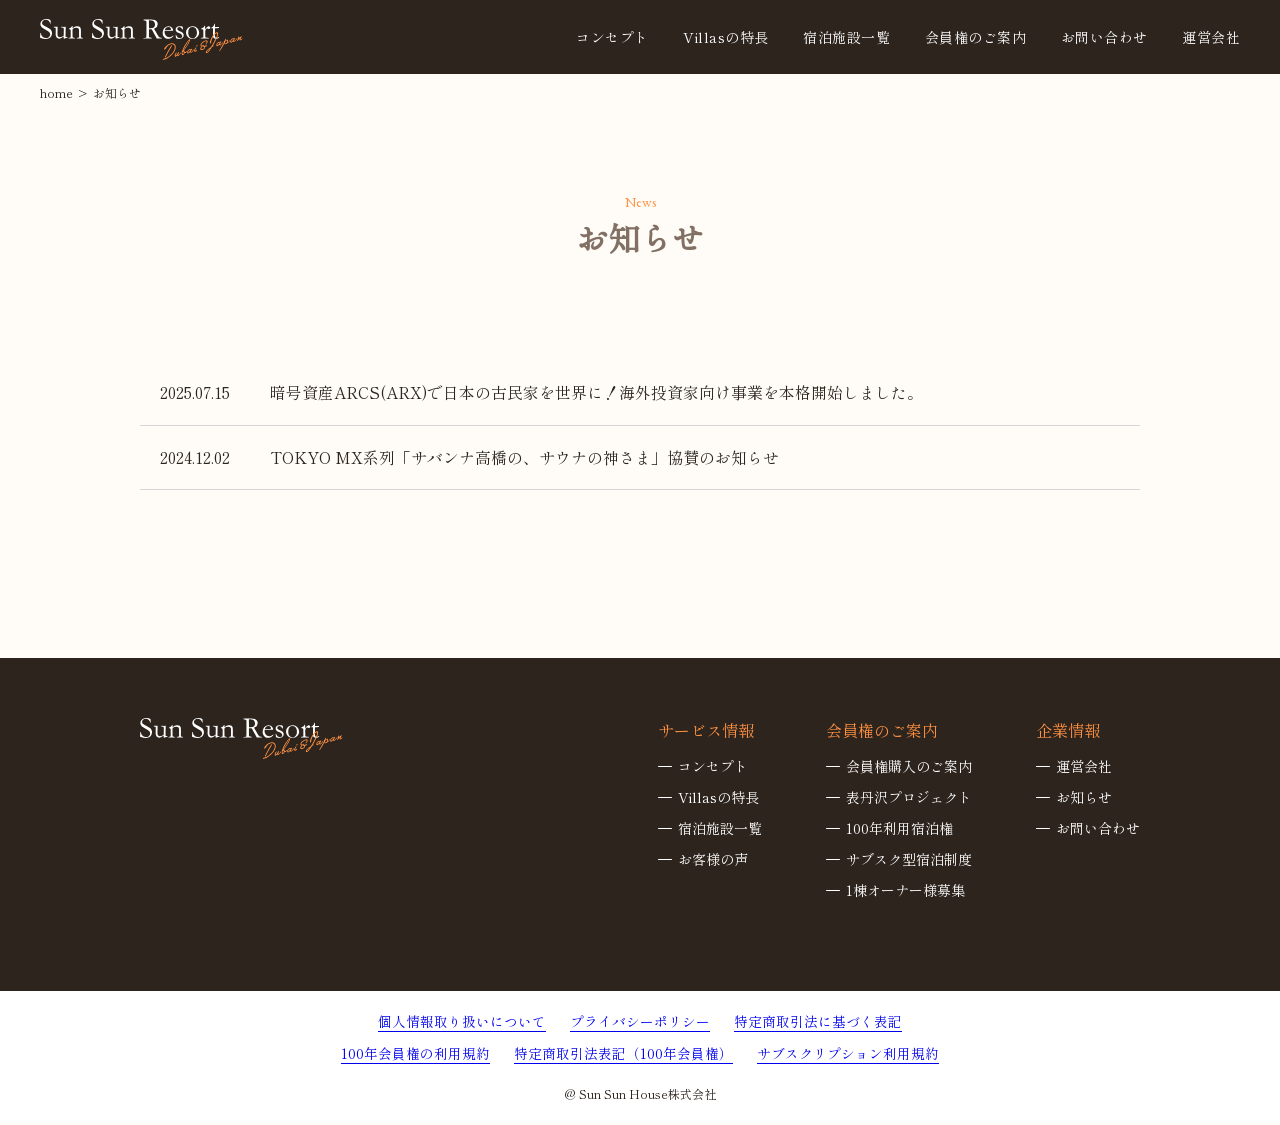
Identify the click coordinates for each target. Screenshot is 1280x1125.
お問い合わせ (1104, 37)
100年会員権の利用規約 (415, 1055)
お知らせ (1084, 798)
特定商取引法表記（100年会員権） (623, 1055)
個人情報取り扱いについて (462, 1022)
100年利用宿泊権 (899, 829)
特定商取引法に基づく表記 (818, 1022)
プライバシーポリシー (640, 1022)
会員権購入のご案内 (909, 767)
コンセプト (612, 37)
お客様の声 (713, 860)
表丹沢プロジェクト (909, 798)
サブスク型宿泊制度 (909, 860)
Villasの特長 (726, 37)
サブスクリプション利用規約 (848, 1055)
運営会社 (1211, 37)
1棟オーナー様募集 (905, 891)
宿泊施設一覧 (720, 829)
